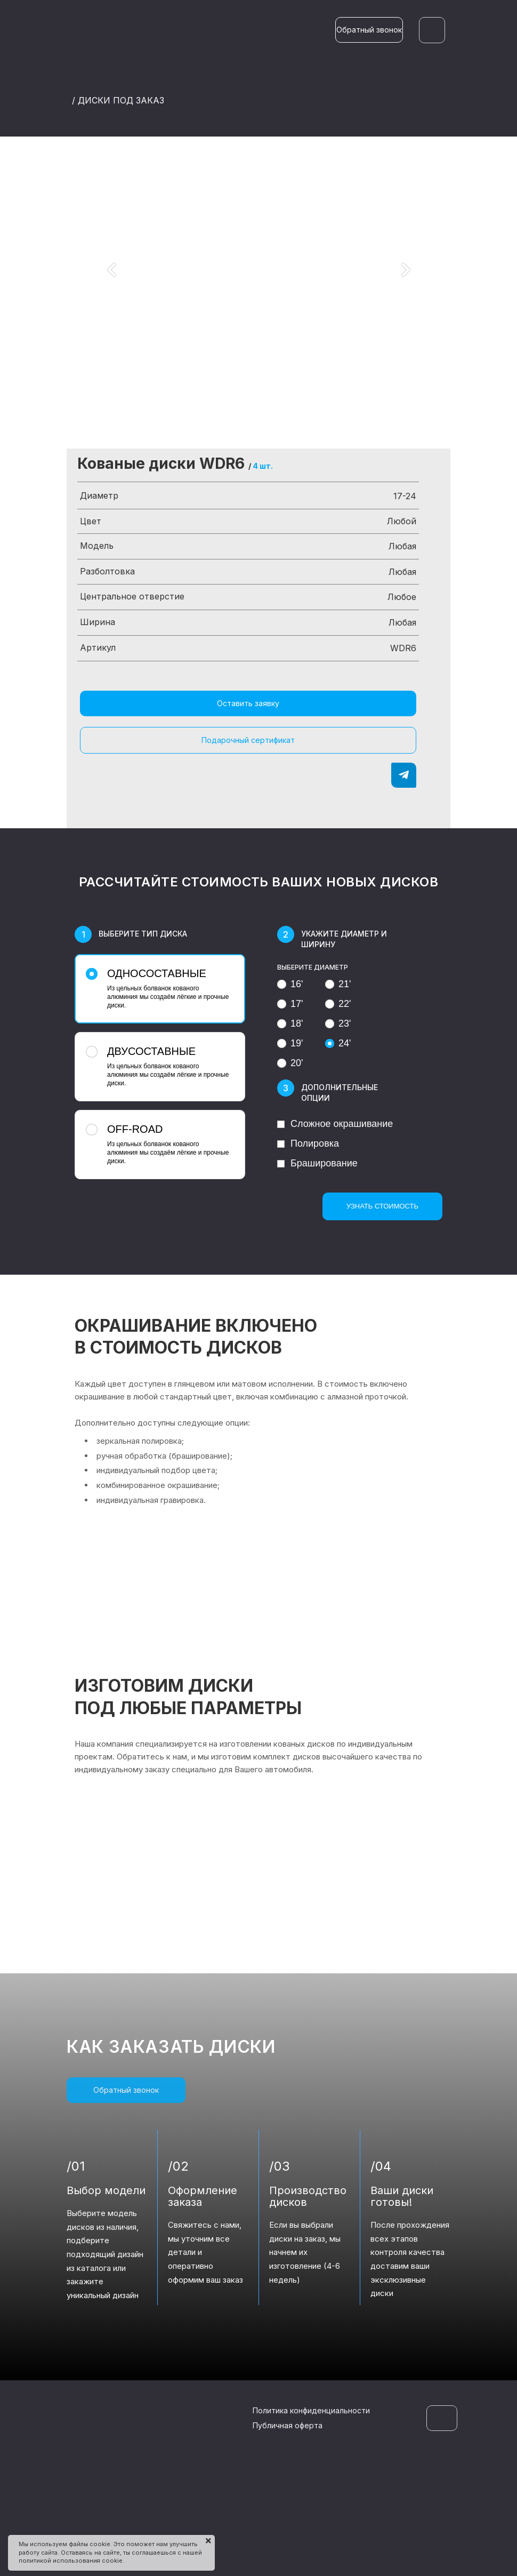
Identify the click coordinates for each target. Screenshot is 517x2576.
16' (290, 984)
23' (338, 1023)
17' (290, 1003)
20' (290, 1063)
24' (338, 1043)
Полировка (308, 1143)
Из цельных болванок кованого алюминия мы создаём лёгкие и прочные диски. (158, 988)
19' (290, 1043)
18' (290, 1023)
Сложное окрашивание (335, 1123)
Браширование (317, 1163)
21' (338, 984)
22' (338, 1003)
